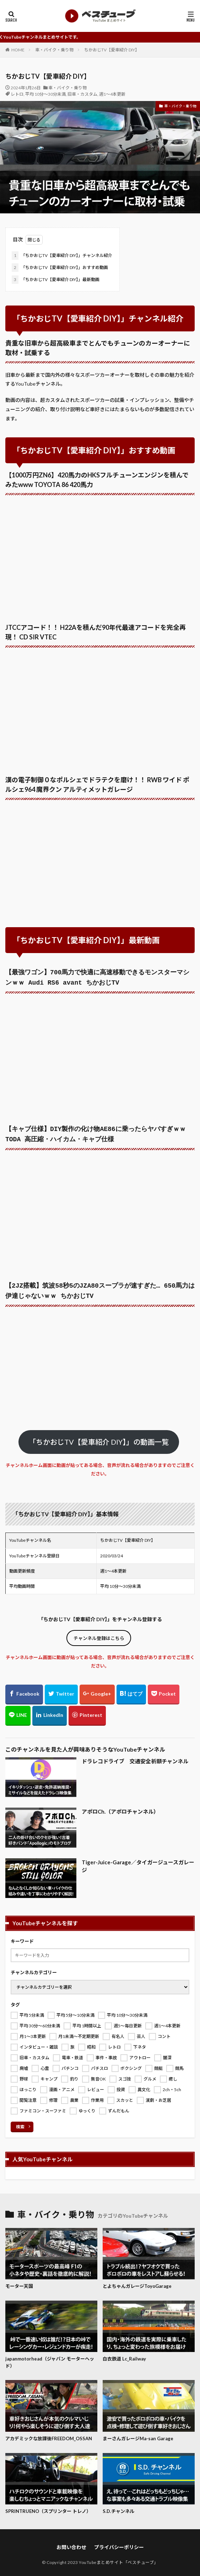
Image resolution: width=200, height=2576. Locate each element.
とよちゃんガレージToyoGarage (137, 2282)
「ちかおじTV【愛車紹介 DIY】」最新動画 (55, 279)
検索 (20, 2122)
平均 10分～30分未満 (45, 94)
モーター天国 (19, 2282)
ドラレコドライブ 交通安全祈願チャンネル (135, 1757)
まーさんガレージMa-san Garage (138, 2434)
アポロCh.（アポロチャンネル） (120, 1807)
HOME (18, 49)
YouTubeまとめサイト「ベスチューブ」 (118, 2558)
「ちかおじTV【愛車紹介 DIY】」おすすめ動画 (60, 267)
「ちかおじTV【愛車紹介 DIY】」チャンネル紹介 (62, 255)
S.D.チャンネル (118, 2507)
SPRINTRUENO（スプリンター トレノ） (48, 2507)
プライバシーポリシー (119, 2543)
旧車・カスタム (82, 94)
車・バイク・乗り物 (54, 49)
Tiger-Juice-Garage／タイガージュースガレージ (138, 1862)
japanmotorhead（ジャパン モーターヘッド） (49, 2358)
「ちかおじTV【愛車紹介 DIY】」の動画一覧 (99, 1437)
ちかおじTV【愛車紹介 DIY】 (111, 49)
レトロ (17, 94)
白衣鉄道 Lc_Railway (124, 2354)
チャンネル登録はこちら (99, 1634)
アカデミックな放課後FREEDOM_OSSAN (48, 2434)
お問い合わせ (71, 2543)
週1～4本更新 (112, 94)
